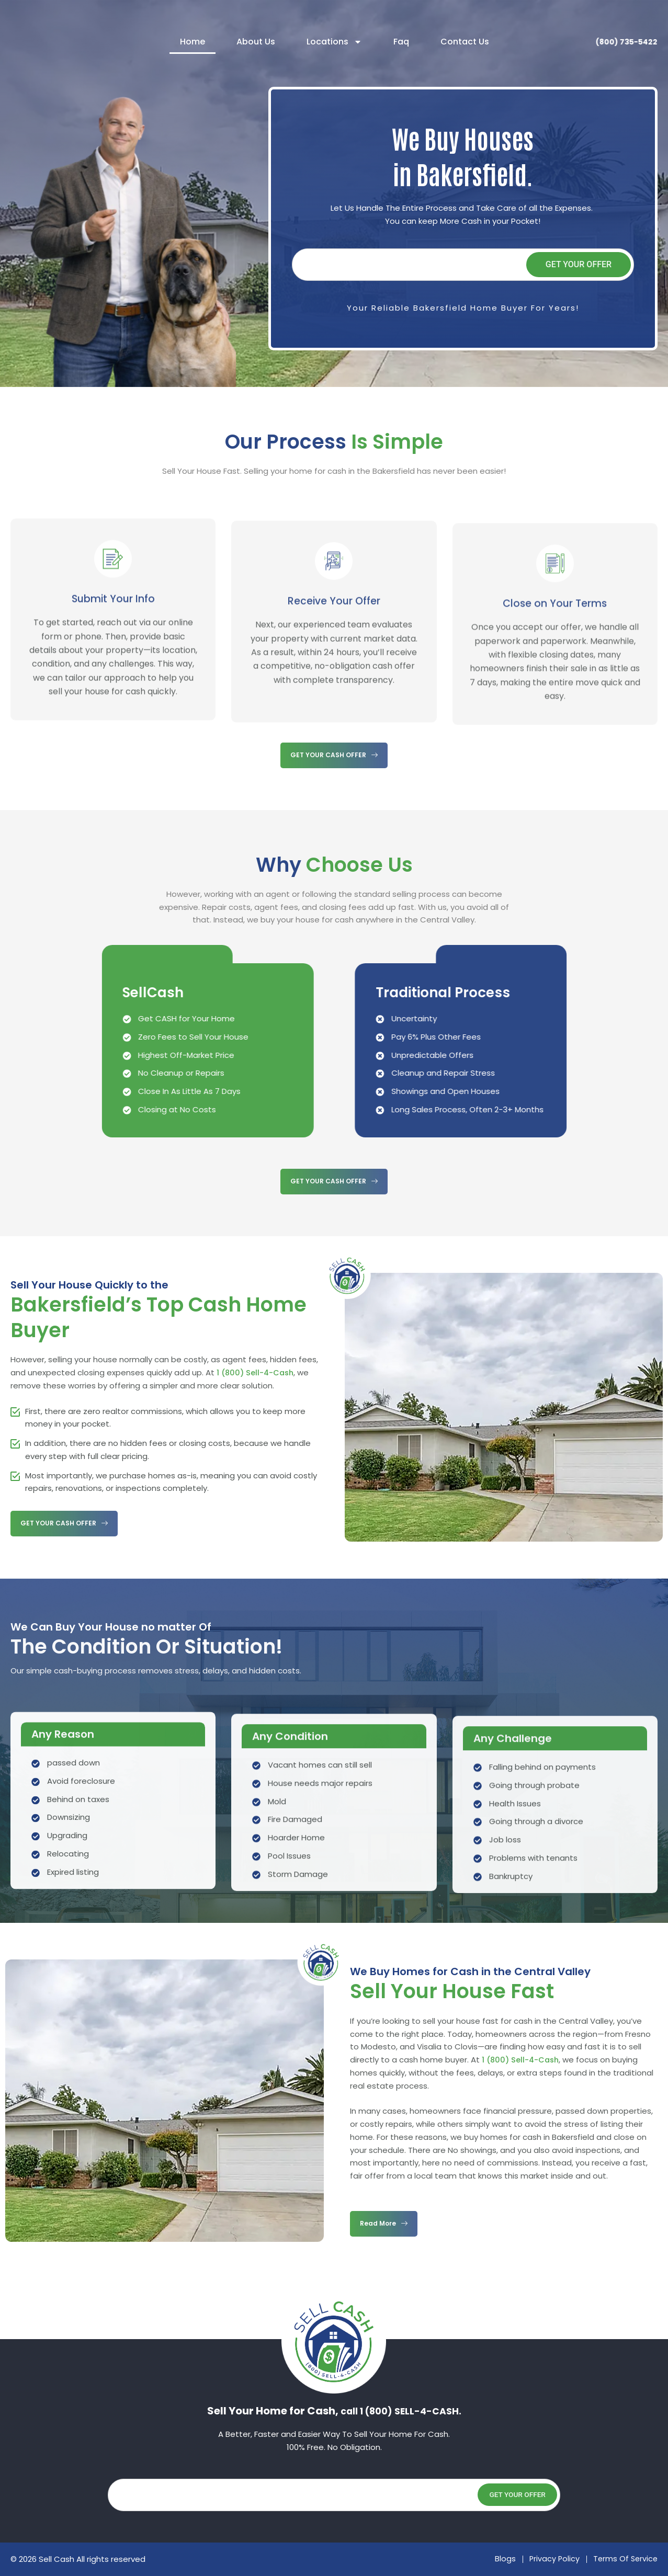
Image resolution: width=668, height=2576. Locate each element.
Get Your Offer (579, 264)
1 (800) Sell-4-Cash (257, 1372)
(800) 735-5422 (621, 42)
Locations (330, 41)
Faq (397, 42)
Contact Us (461, 42)
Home (188, 42)
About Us (252, 42)
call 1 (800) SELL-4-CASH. (400, 2410)
